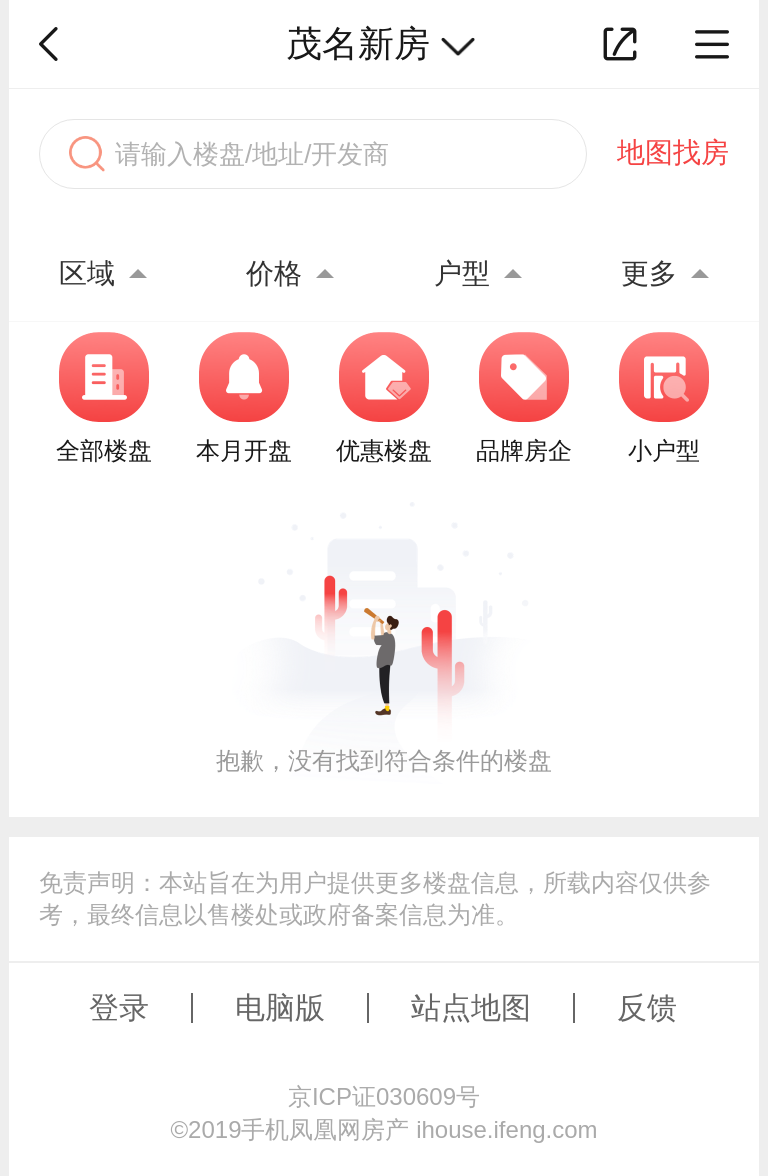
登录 (119, 1007)
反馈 (647, 1007)
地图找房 (673, 152)
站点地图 (471, 1007)
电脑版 (280, 1007)
